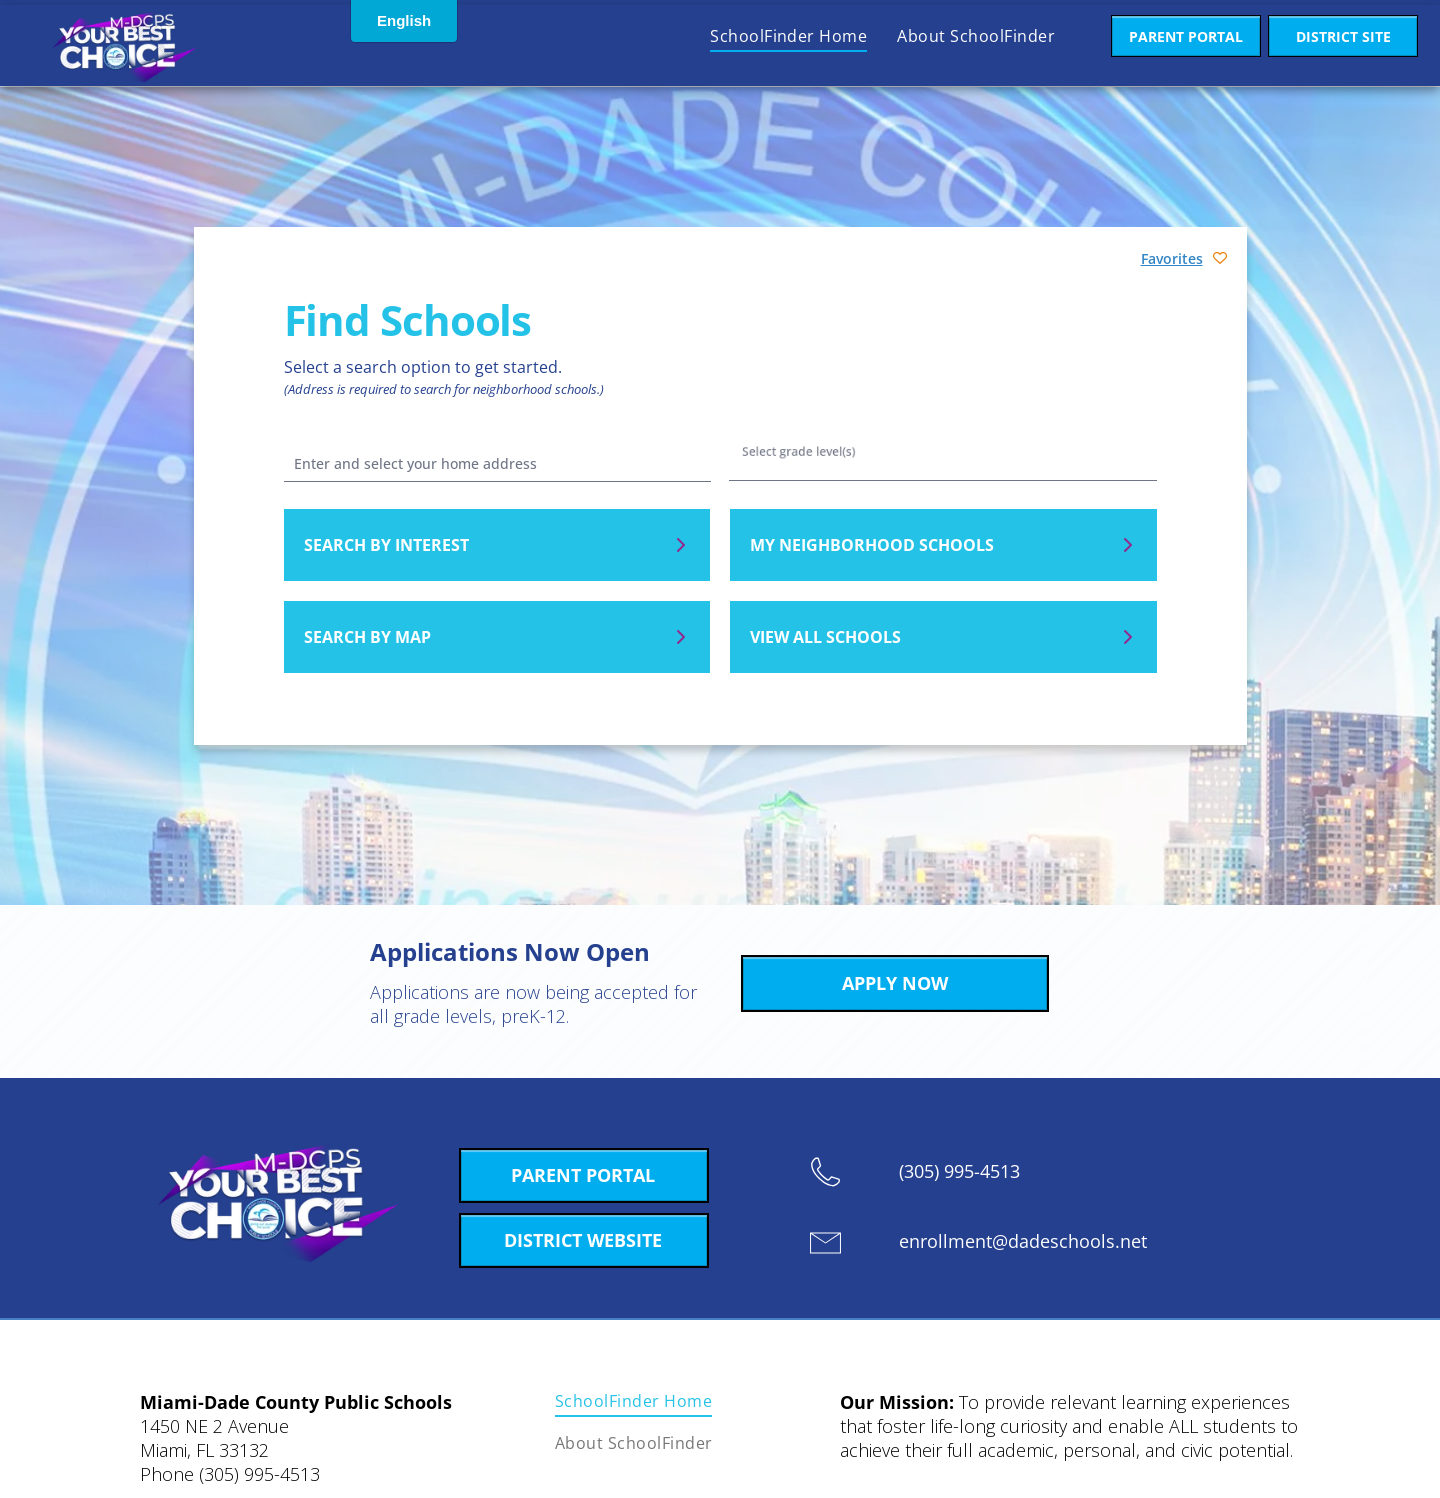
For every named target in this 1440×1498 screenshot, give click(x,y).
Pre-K (942, 479)
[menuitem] (788, 36)
